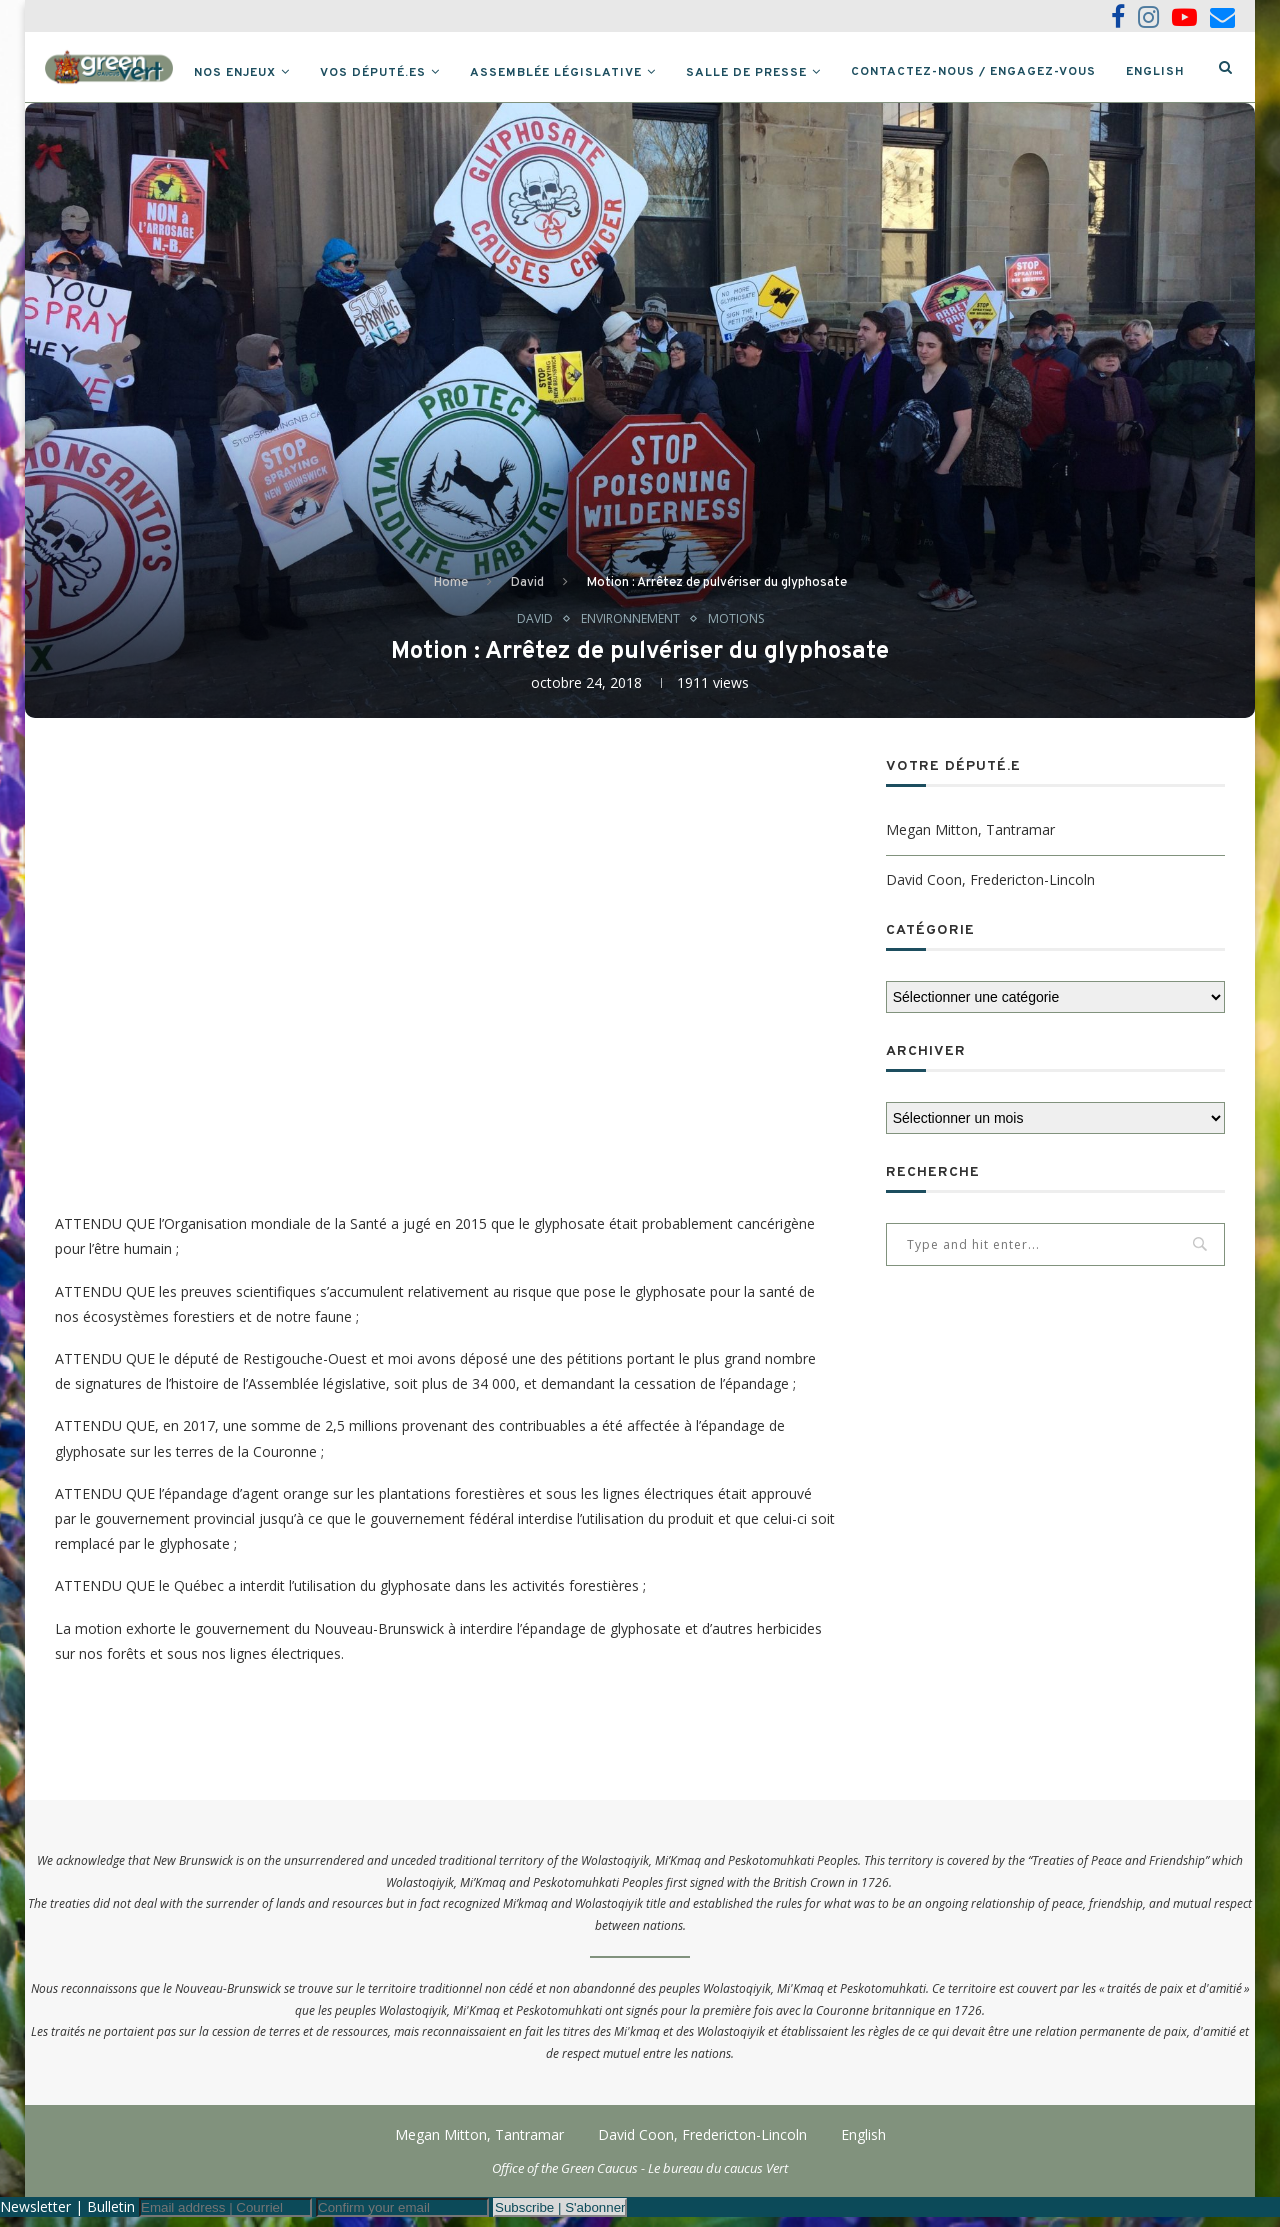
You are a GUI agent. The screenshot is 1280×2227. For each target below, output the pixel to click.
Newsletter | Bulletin (67, 2216)
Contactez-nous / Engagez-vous (1008, 72)
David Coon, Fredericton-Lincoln (990, 888)
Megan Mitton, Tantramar (970, 839)
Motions (739, 628)
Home (451, 591)
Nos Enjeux (270, 73)
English (1190, 72)
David (527, 591)
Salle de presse (781, 73)
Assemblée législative (591, 73)
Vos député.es (408, 73)
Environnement (630, 628)
